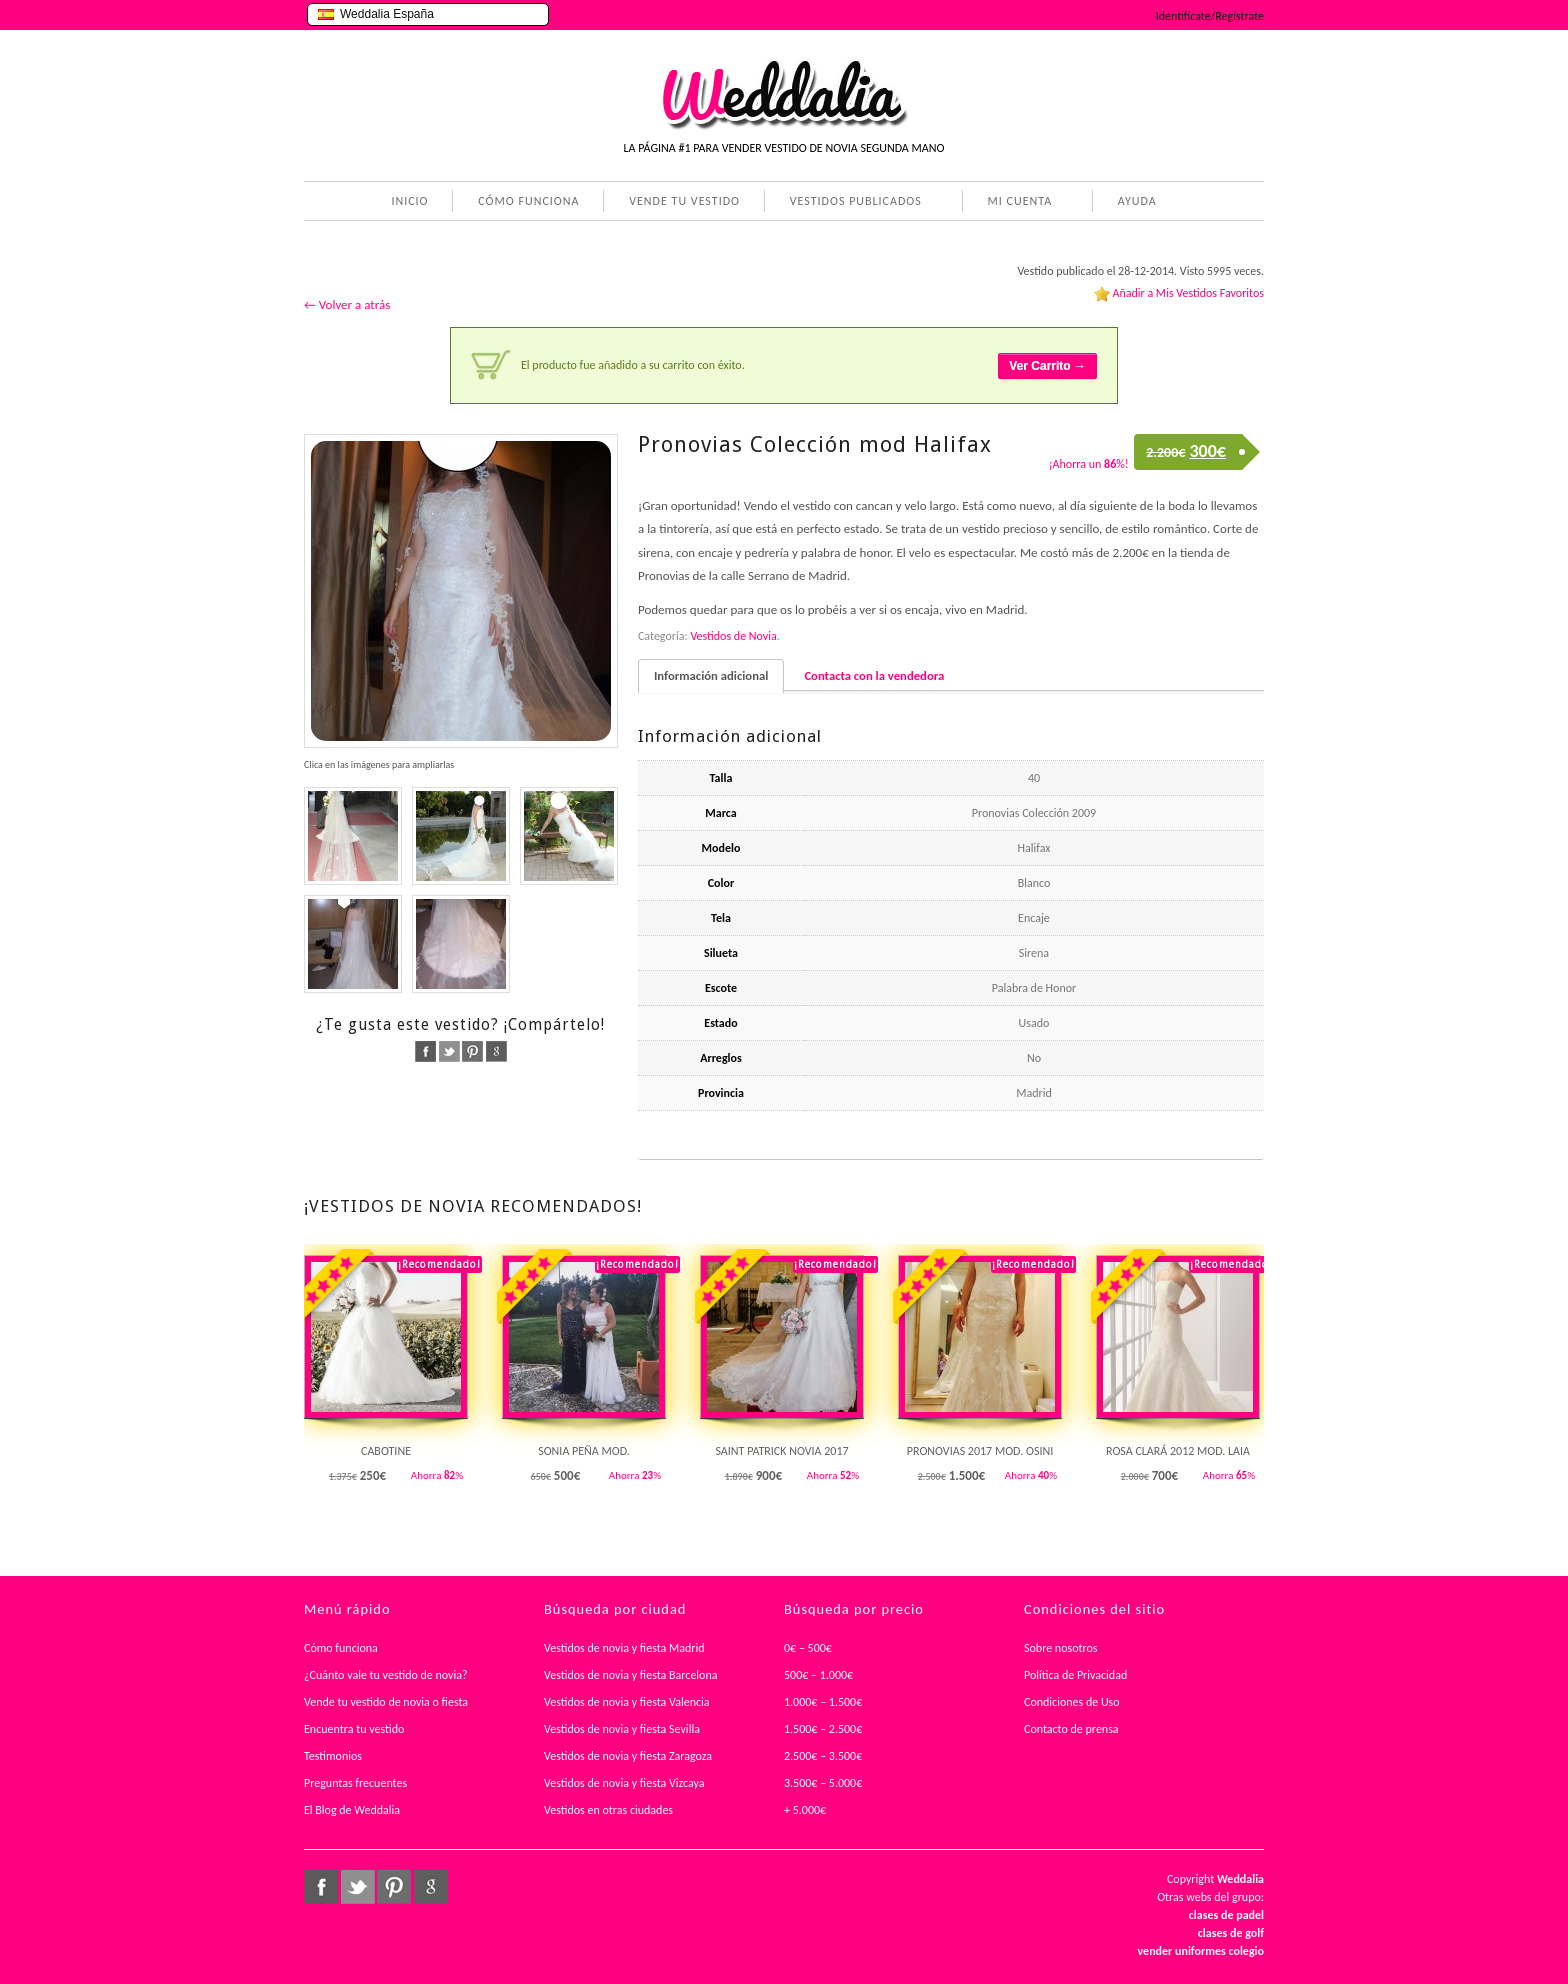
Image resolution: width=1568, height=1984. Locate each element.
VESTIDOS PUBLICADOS (852, 203)
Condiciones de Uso (1072, 1702)
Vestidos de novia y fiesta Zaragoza (628, 1756)
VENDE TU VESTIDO (684, 201)
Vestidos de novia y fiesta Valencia (627, 1702)
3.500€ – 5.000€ (823, 1783)
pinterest (472, 1051)
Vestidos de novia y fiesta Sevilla (622, 1729)
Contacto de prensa (1071, 1729)
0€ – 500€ (808, 1648)
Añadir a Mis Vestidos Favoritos (1188, 293)
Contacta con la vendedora (874, 675)
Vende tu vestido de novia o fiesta (386, 1702)
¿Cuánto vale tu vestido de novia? (386, 1675)
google (496, 1051)
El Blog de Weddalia (352, 1810)
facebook (425, 1051)
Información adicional (711, 675)
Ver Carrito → (1047, 366)
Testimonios (333, 1756)
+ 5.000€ (805, 1810)
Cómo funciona (341, 1648)
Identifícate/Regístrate (1210, 16)
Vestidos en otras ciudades (608, 1810)
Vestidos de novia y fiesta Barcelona (631, 1675)
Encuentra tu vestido (354, 1729)
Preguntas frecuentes (355, 1783)
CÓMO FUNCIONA (528, 201)
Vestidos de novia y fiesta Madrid (624, 1648)
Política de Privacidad (1075, 1675)
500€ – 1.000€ (818, 1675)
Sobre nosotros (1061, 1648)
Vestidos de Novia (733, 636)
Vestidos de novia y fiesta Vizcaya (624, 1783)
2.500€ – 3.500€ (823, 1756)
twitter (449, 1051)
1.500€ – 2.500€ (823, 1729)
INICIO (409, 201)
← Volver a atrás (347, 304)
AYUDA (1133, 203)
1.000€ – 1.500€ (823, 1702)
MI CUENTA (1016, 203)
